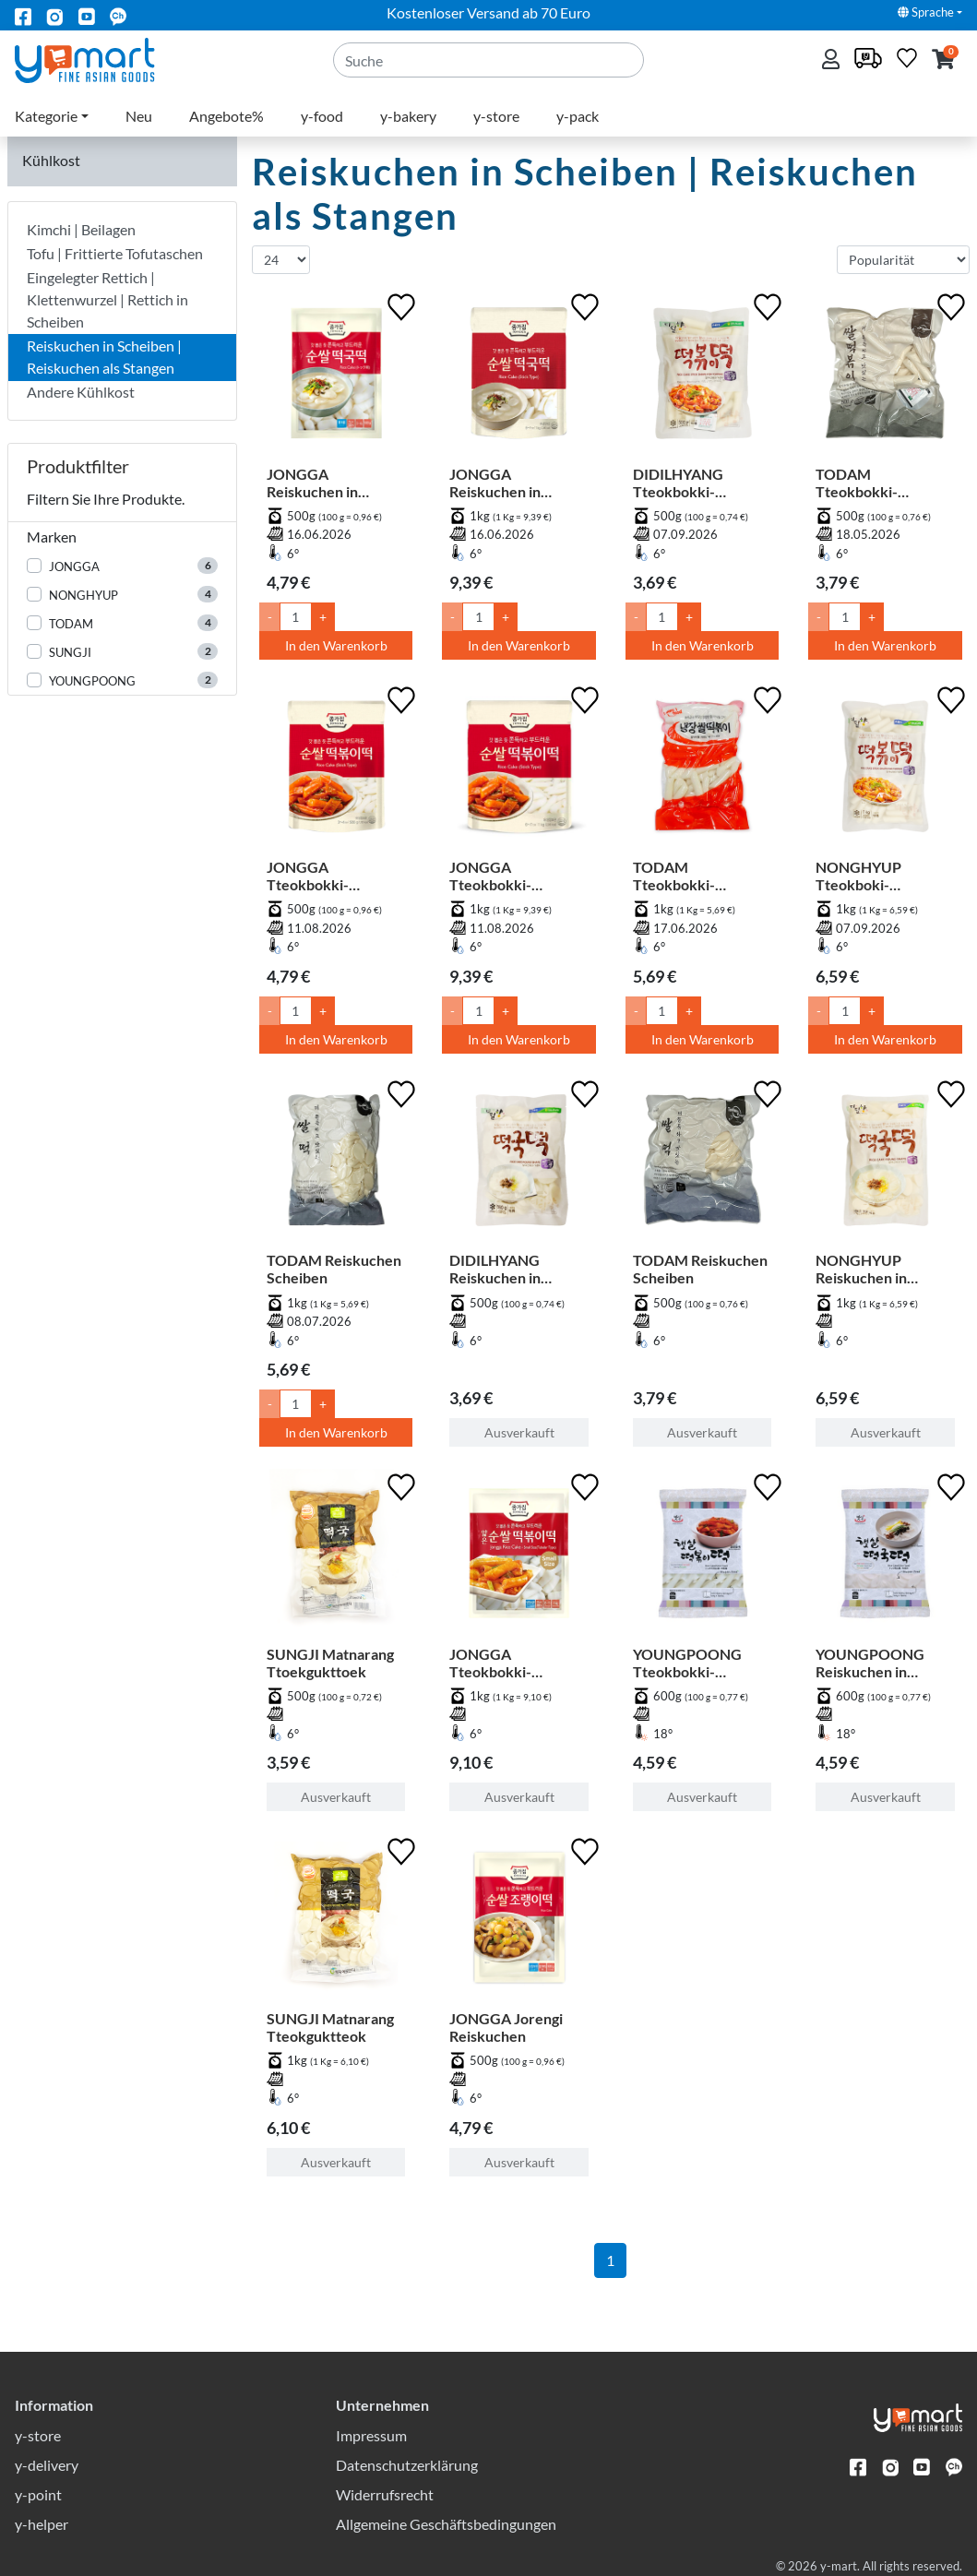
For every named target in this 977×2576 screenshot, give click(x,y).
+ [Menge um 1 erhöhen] (323, 617)
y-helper (41, 2524)
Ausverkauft (519, 1432)
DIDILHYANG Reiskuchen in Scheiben (495, 1268)
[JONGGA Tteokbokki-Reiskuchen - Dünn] (519, 1557)
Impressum (371, 2435)
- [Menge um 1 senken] (270, 617)
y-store (496, 116)
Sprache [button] (926, 12)
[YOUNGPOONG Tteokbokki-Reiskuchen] (702, 1557)
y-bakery (408, 116)
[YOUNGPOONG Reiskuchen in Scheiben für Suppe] (885, 1557)
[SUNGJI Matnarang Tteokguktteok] (336, 1921)
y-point (38, 2494)
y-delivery (46, 2465)
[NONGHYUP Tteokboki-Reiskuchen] (885, 770)
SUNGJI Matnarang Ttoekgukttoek (330, 1662)
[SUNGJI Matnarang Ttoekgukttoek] (336, 1557)
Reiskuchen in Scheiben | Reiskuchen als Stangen (104, 356)
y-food (322, 116)
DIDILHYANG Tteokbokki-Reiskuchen (678, 482)
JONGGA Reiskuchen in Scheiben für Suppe (331, 482)
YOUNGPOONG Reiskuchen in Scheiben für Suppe (880, 1662)
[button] (943, 60)
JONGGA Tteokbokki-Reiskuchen (308, 875)
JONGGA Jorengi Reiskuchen (506, 2027)
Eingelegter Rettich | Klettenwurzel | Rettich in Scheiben (107, 299)
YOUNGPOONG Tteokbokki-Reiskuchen (687, 1662)
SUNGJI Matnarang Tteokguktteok (330, 2027)
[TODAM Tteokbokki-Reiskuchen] (885, 377)
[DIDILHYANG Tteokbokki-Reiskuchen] (702, 377)
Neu (138, 116)
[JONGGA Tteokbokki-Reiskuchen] (336, 770)
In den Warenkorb (336, 645)
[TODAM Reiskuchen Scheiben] (336, 1164)
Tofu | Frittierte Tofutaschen (115, 253)
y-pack (577, 116)
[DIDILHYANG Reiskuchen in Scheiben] (519, 1164)
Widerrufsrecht (385, 2494)
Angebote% (226, 116)
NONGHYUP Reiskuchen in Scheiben (861, 1268)
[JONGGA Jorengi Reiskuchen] (519, 1921)
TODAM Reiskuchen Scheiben (334, 1268)
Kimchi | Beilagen (81, 229)
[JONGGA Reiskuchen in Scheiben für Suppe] (336, 377)
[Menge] (296, 616)
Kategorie (46, 116)
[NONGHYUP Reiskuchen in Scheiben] (885, 1164)
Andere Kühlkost (81, 391)
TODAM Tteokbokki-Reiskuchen (857, 482)
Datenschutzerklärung (407, 2465)
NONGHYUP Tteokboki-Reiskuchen (858, 875)
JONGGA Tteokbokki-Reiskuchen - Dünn (511, 1662)
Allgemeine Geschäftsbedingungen (446, 2524)
